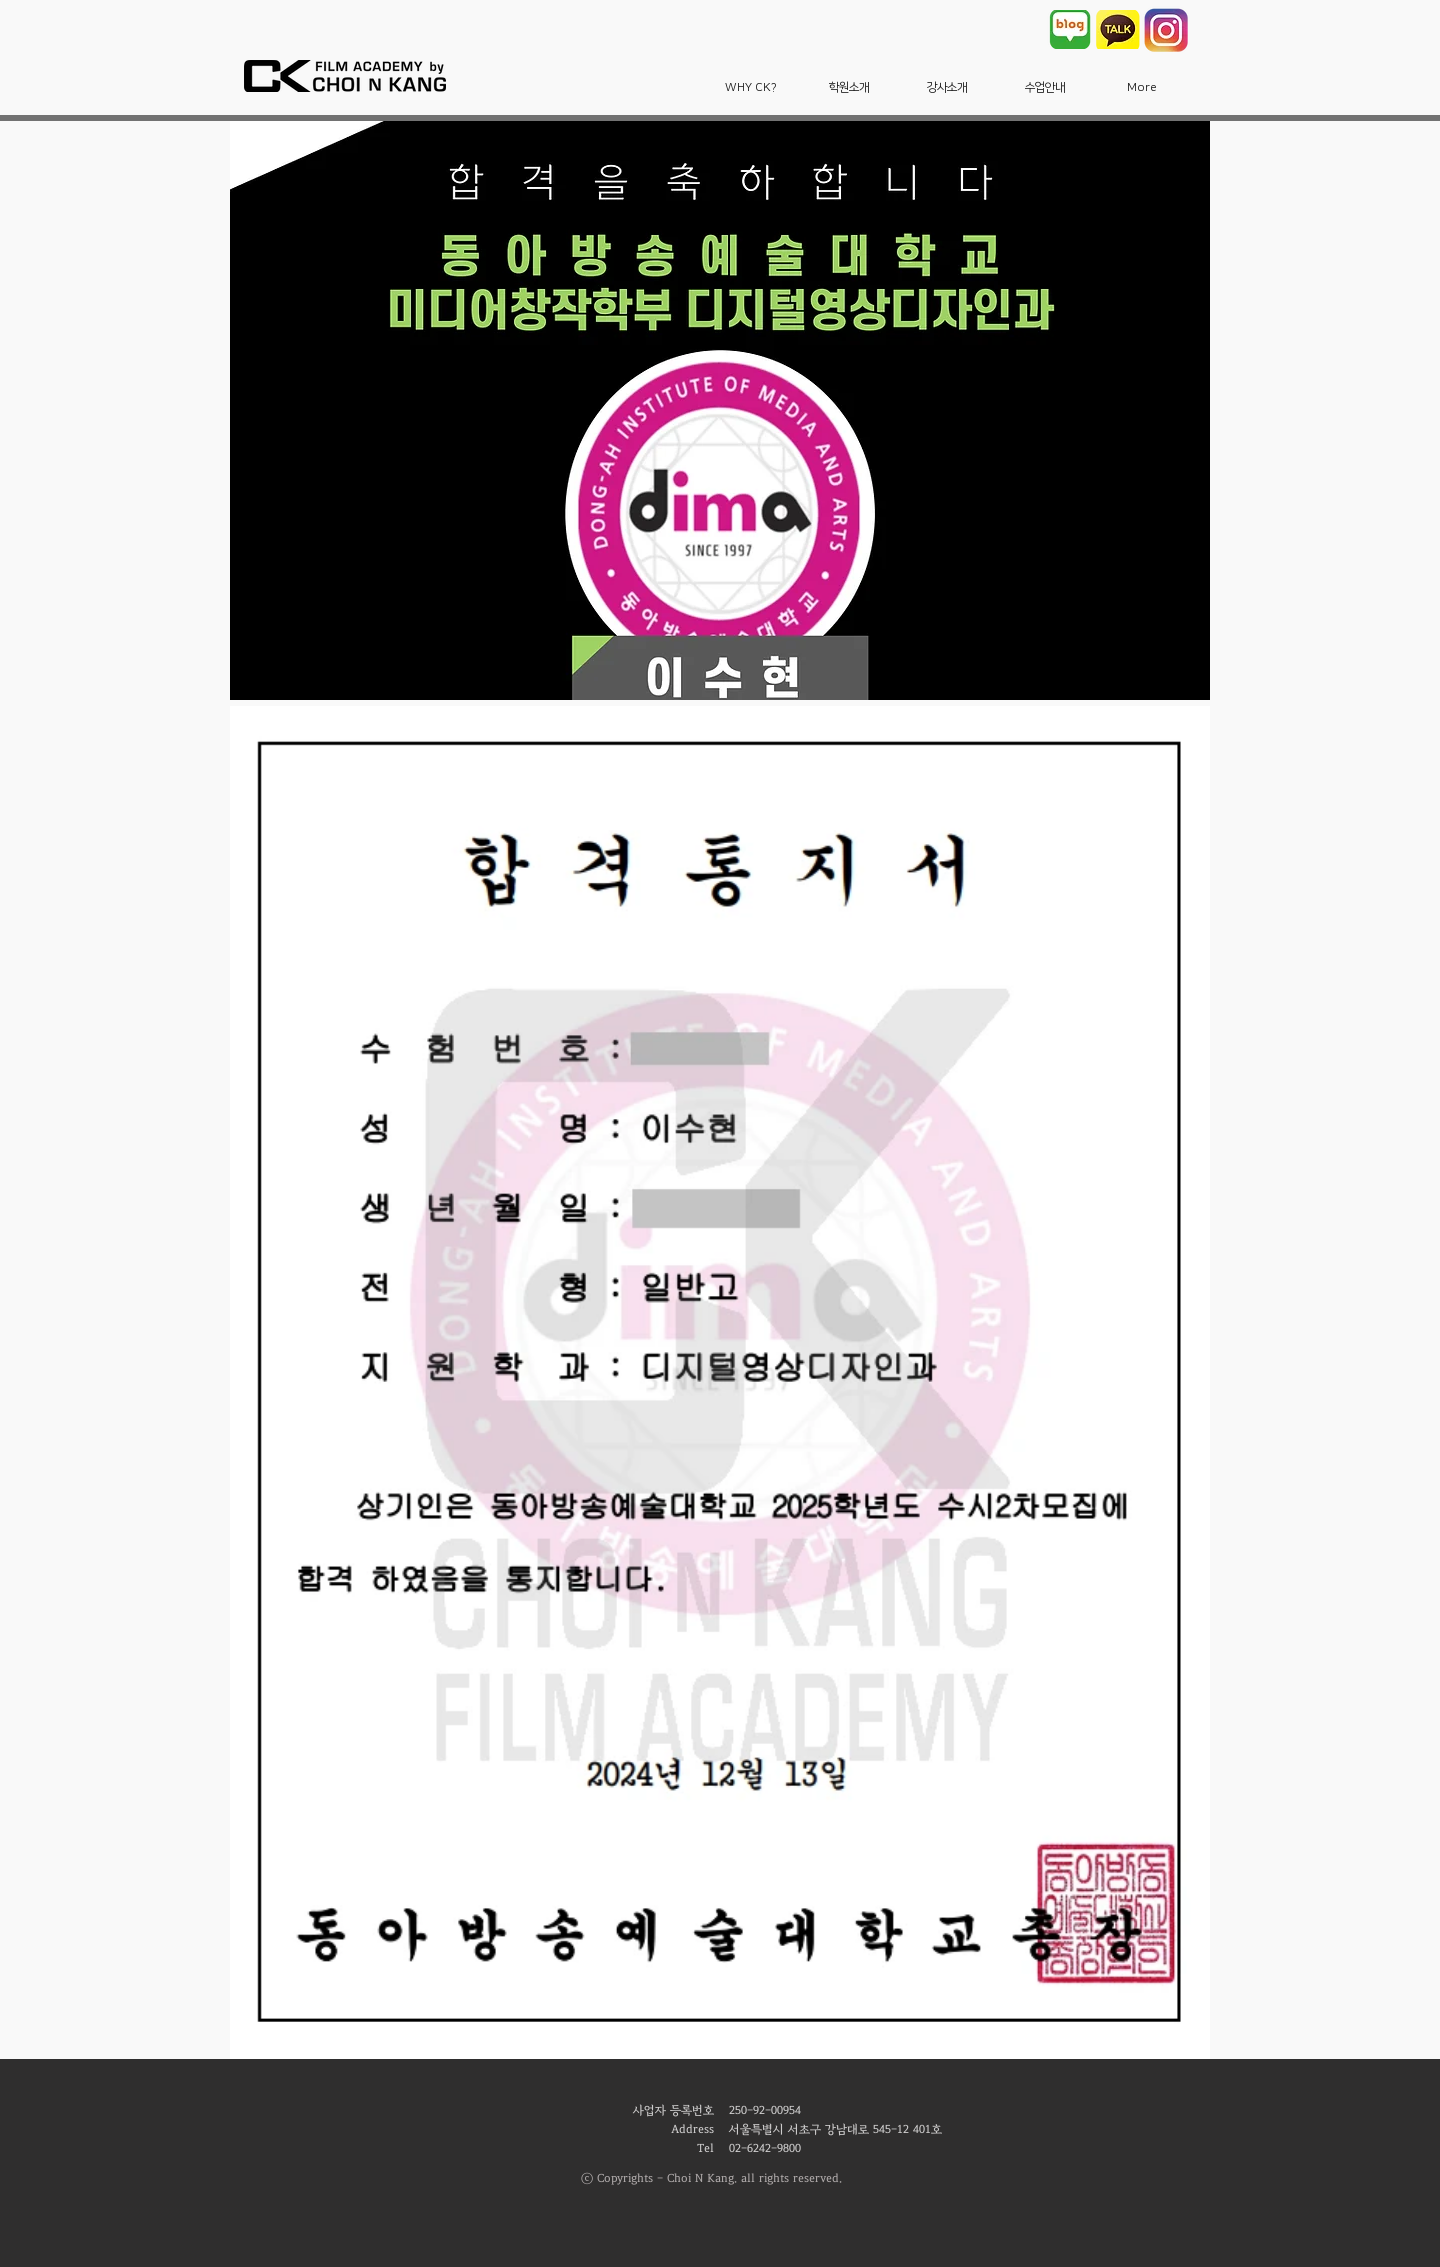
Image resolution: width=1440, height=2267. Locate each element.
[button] (751, 87)
